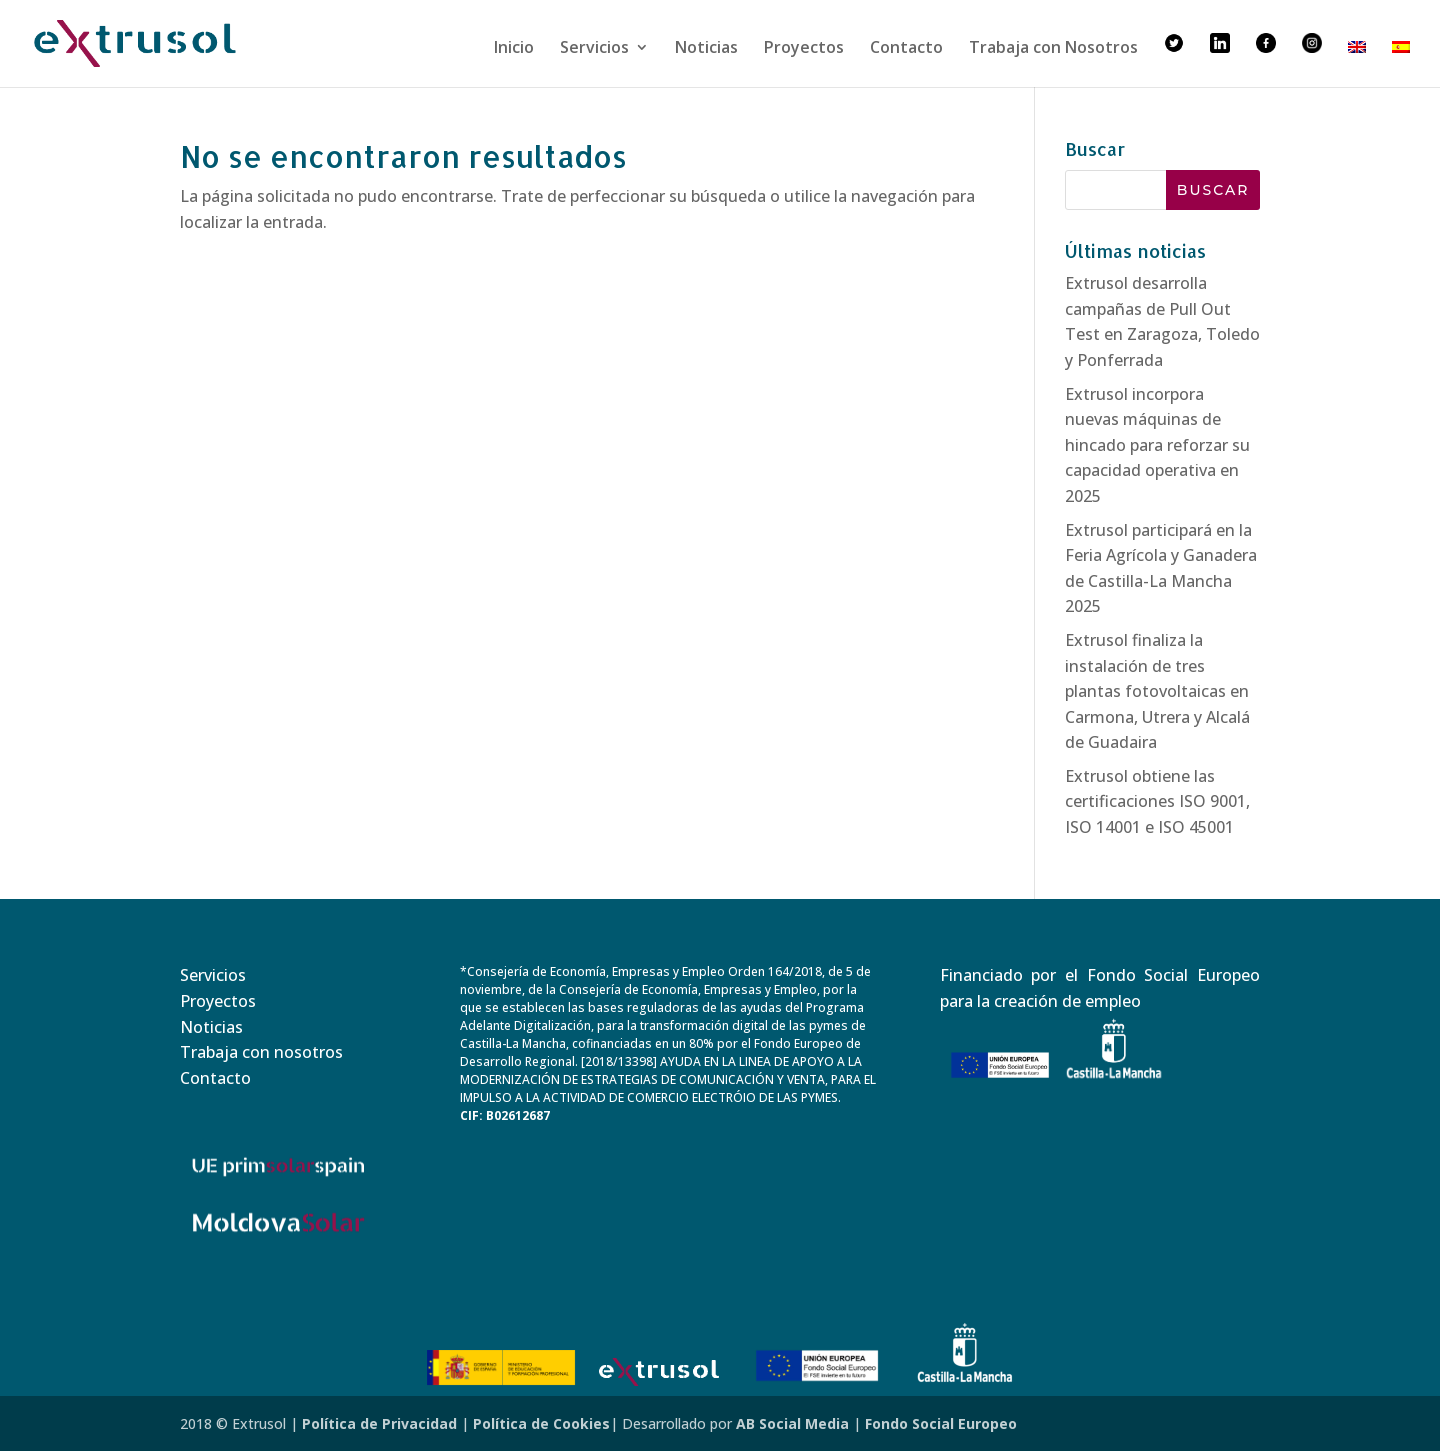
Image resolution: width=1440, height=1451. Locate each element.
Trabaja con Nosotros (1053, 49)
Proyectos (804, 49)
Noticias (706, 49)
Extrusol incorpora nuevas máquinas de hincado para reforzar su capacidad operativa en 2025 (1157, 445)
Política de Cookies (541, 1423)
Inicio (514, 49)
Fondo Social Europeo (941, 1423)
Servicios (594, 49)
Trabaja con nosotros (261, 1052)
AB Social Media (792, 1423)
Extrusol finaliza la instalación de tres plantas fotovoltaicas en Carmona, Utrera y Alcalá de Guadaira (1157, 691)
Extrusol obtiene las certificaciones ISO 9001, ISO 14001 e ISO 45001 (1157, 801)
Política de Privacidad (379, 1423)
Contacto (906, 49)
